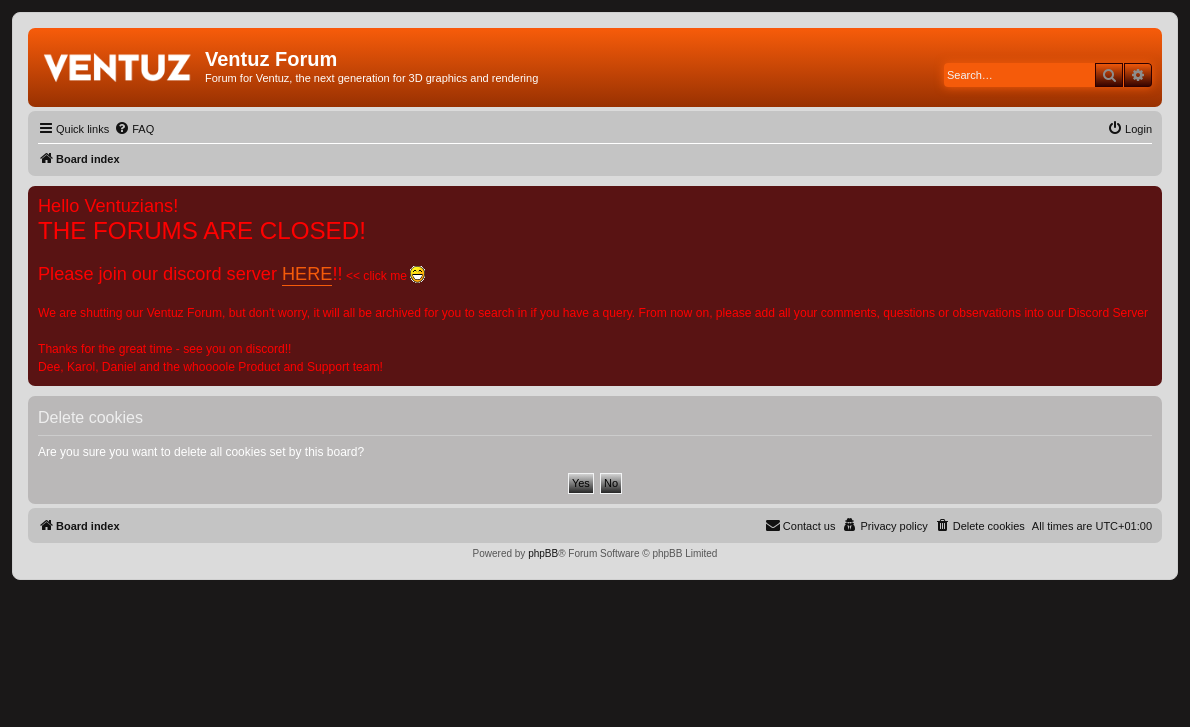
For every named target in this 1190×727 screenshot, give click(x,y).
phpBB (543, 553)
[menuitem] (134, 129)
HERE (307, 274)
